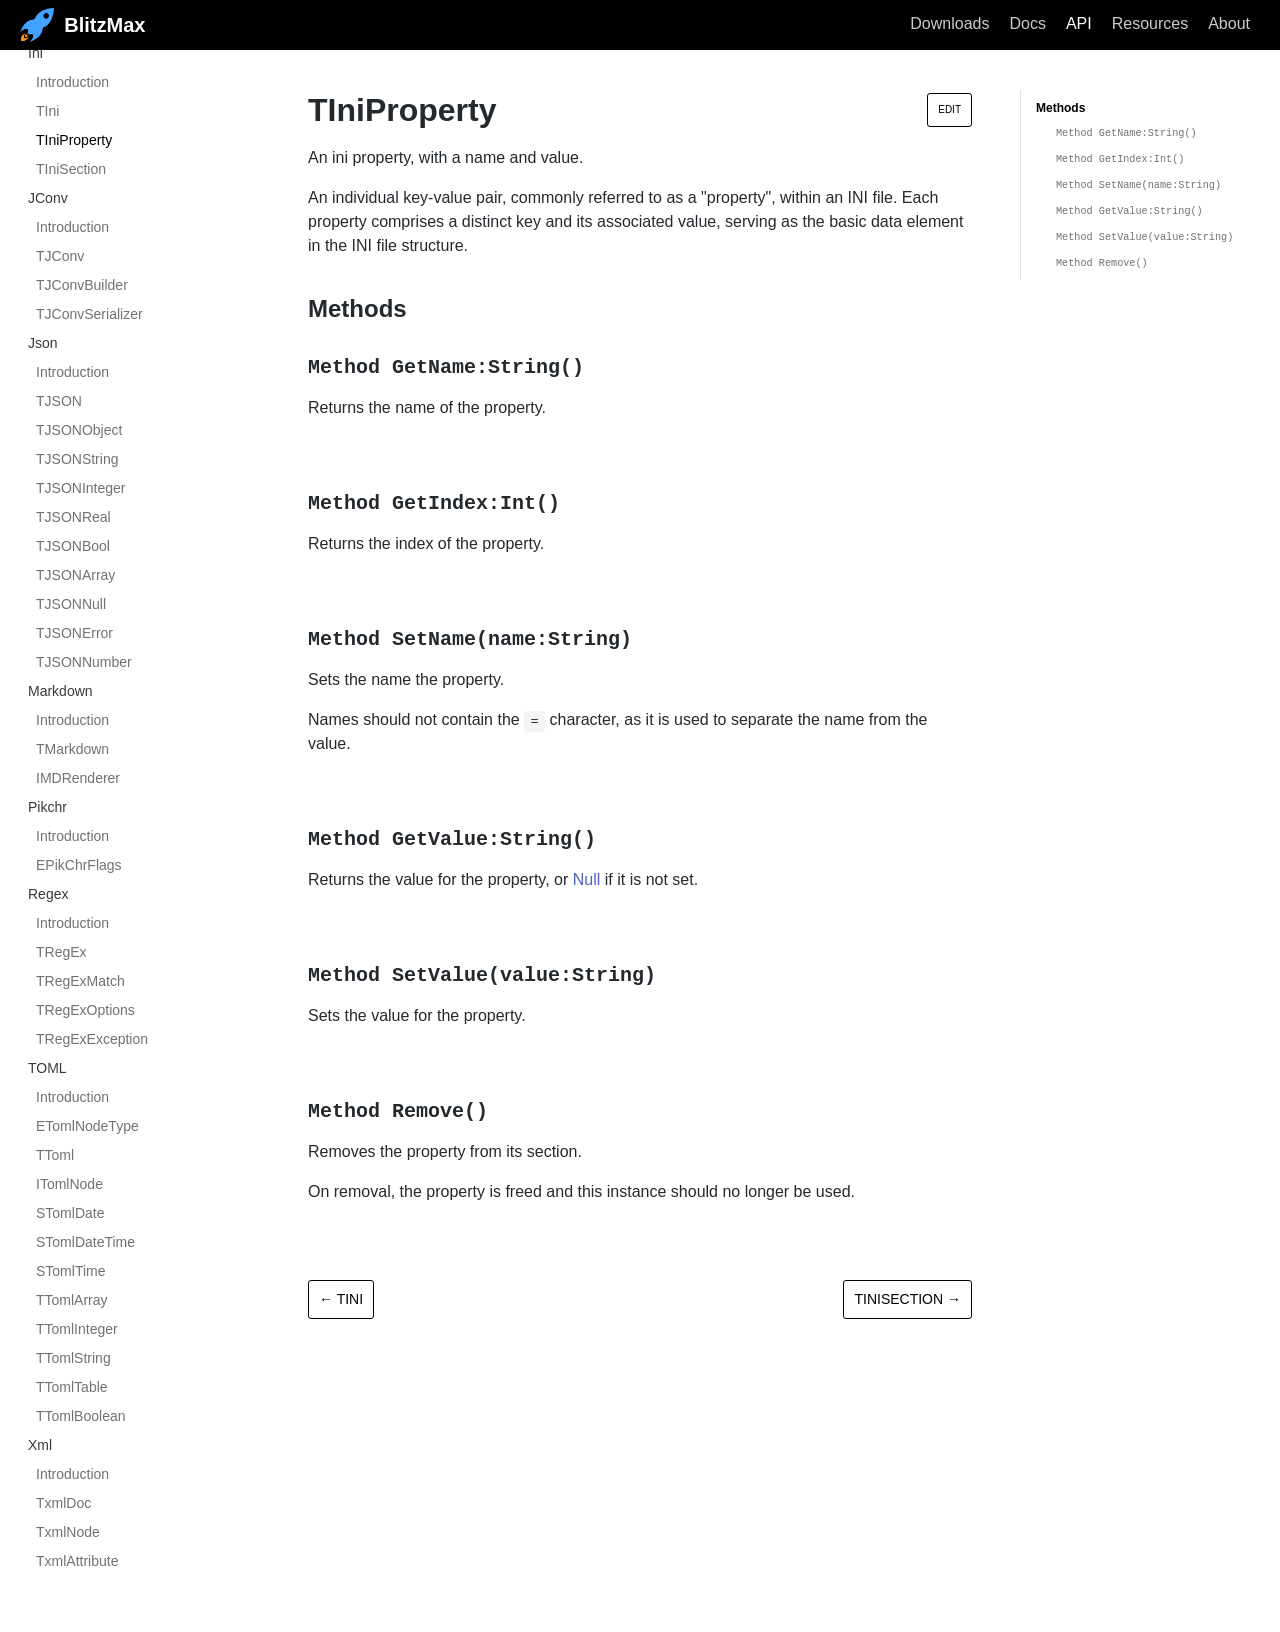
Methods (1060, 108)
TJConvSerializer (89, 314)
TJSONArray (75, 575)
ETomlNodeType (87, 1126)
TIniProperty (74, 140)
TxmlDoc (63, 1503)
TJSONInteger (80, 488)
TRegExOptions (85, 1010)
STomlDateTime (85, 1242)
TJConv (60, 256)
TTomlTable (72, 1387)
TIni (47, 111)
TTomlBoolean (81, 1416)
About (1229, 23)
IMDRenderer (78, 778)
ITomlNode (69, 1184)
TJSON (59, 401)
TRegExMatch (80, 981)
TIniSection (71, 169)
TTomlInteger (77, 1329)
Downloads (949, 23)
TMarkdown (72, 749)
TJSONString (77, 459)
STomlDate (70, 1213)
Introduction (72, 82)
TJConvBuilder (82, 285)
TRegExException (92, 1039)
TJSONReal (73, 517)
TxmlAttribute (77, 1561)
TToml (55, 1155)
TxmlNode (68, 1532)
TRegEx (61, 952)
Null (587, 879)
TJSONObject (79, 430)
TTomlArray (72, 1300)
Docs (1027, 23)
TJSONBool (73, 546)
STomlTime (71, 1271)
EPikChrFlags (79, 865)
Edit (949, 109)
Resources (1150, 23)
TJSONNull (71, 604)
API (1079, 23)
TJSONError (74, 633)
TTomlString (73, 1358)
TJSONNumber (84, 662)
